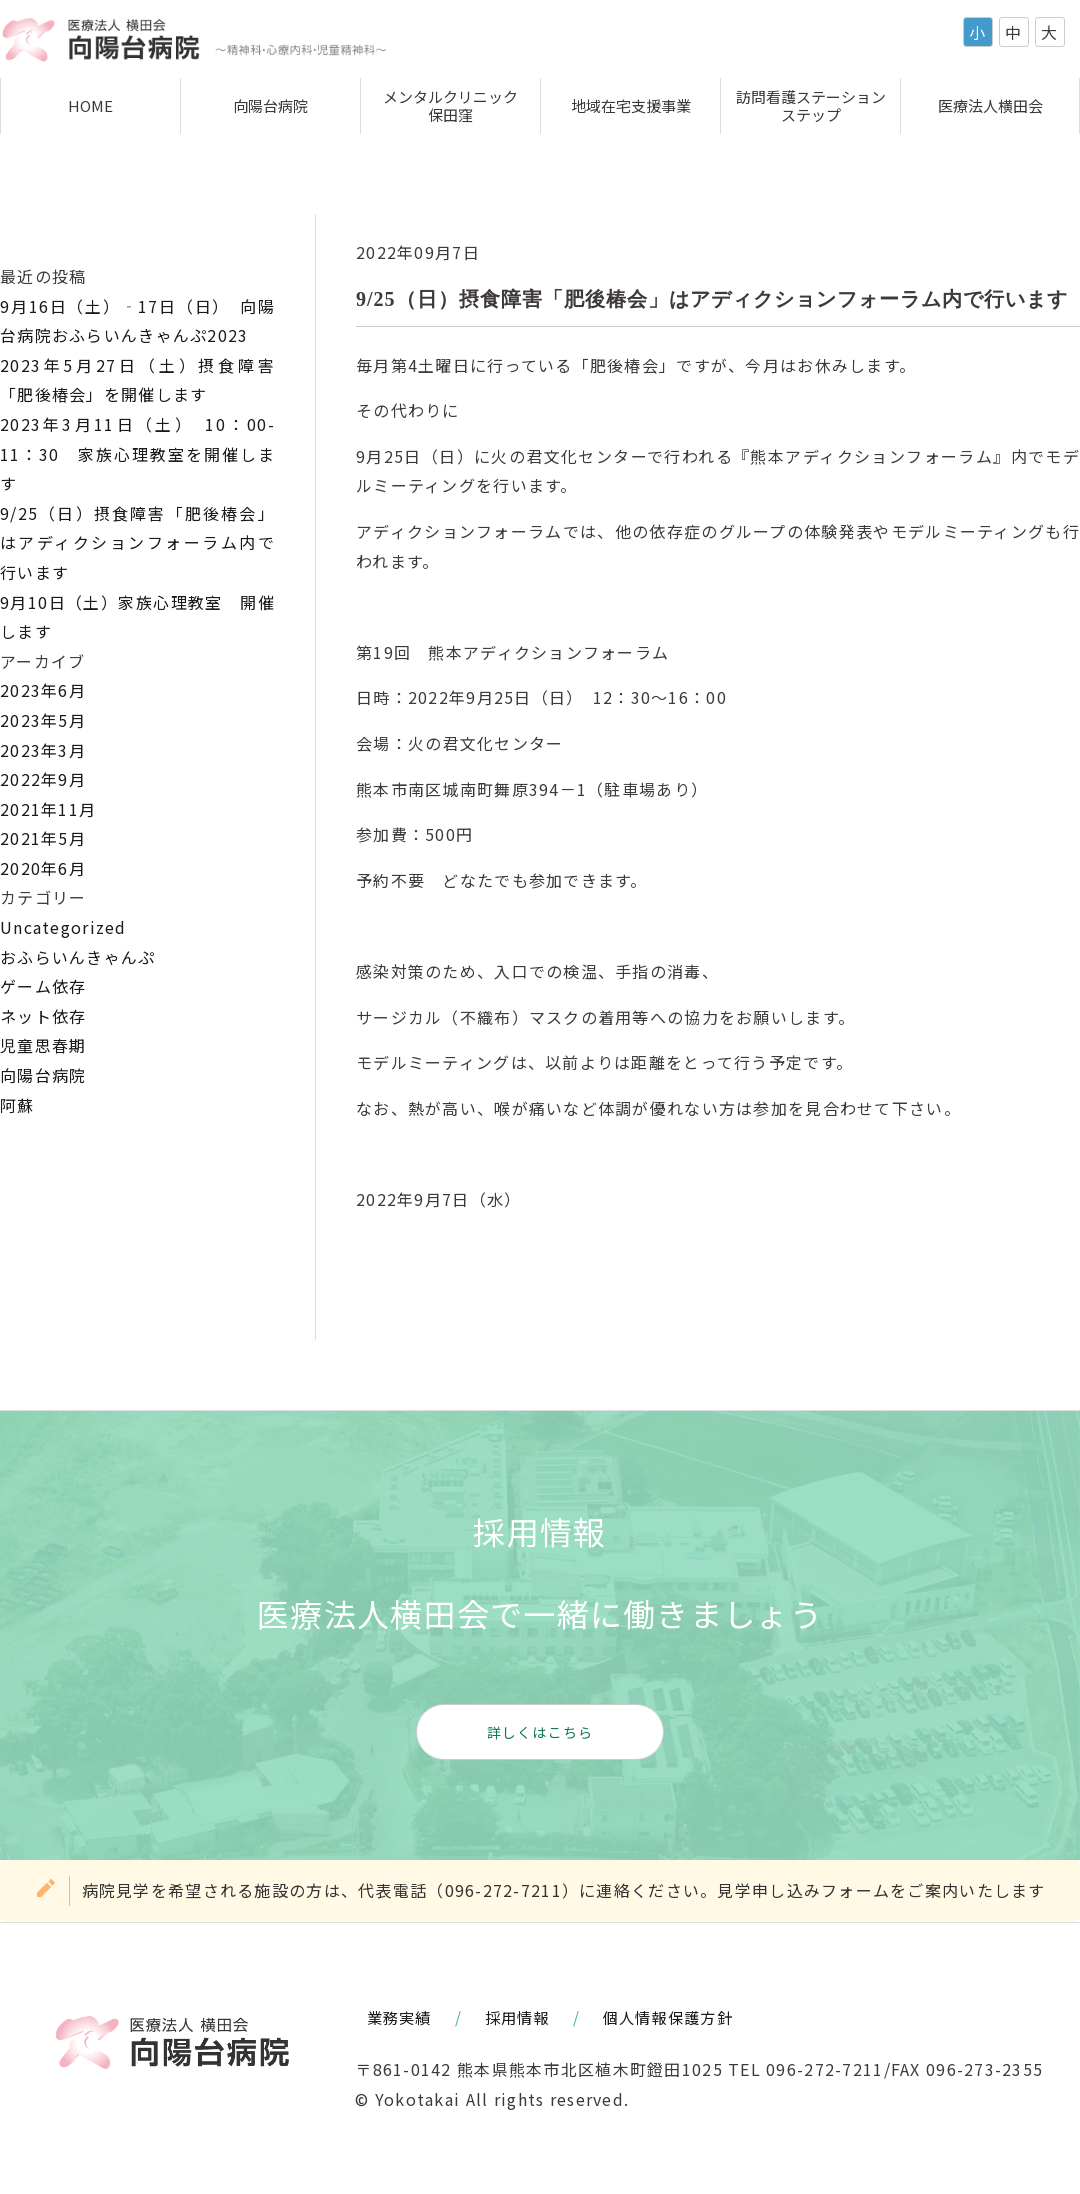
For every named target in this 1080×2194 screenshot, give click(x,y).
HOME (90, 105)
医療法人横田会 (990, 105)
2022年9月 (43, 779)
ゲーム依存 (43, 986)
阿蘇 (17, 1105)
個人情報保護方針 (668, 2017)
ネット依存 (43, 1016)
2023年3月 (43, 750)
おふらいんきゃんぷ (78, 957)
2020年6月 (43, 868)
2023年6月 (43, 690)
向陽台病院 (270, 105)
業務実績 (399, 2017)
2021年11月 (48, 809)
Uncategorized (63, 927)
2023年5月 (43, 720)
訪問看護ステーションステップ (811, 105)
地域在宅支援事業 (631, 105)
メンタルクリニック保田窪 (450, 105)
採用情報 (517, 2017)
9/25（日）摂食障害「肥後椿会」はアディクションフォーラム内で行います (137, 542)
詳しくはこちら (540, 1732)
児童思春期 (43, 1045)
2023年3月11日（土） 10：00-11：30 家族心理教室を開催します (137, 453)
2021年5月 (43, 838)
